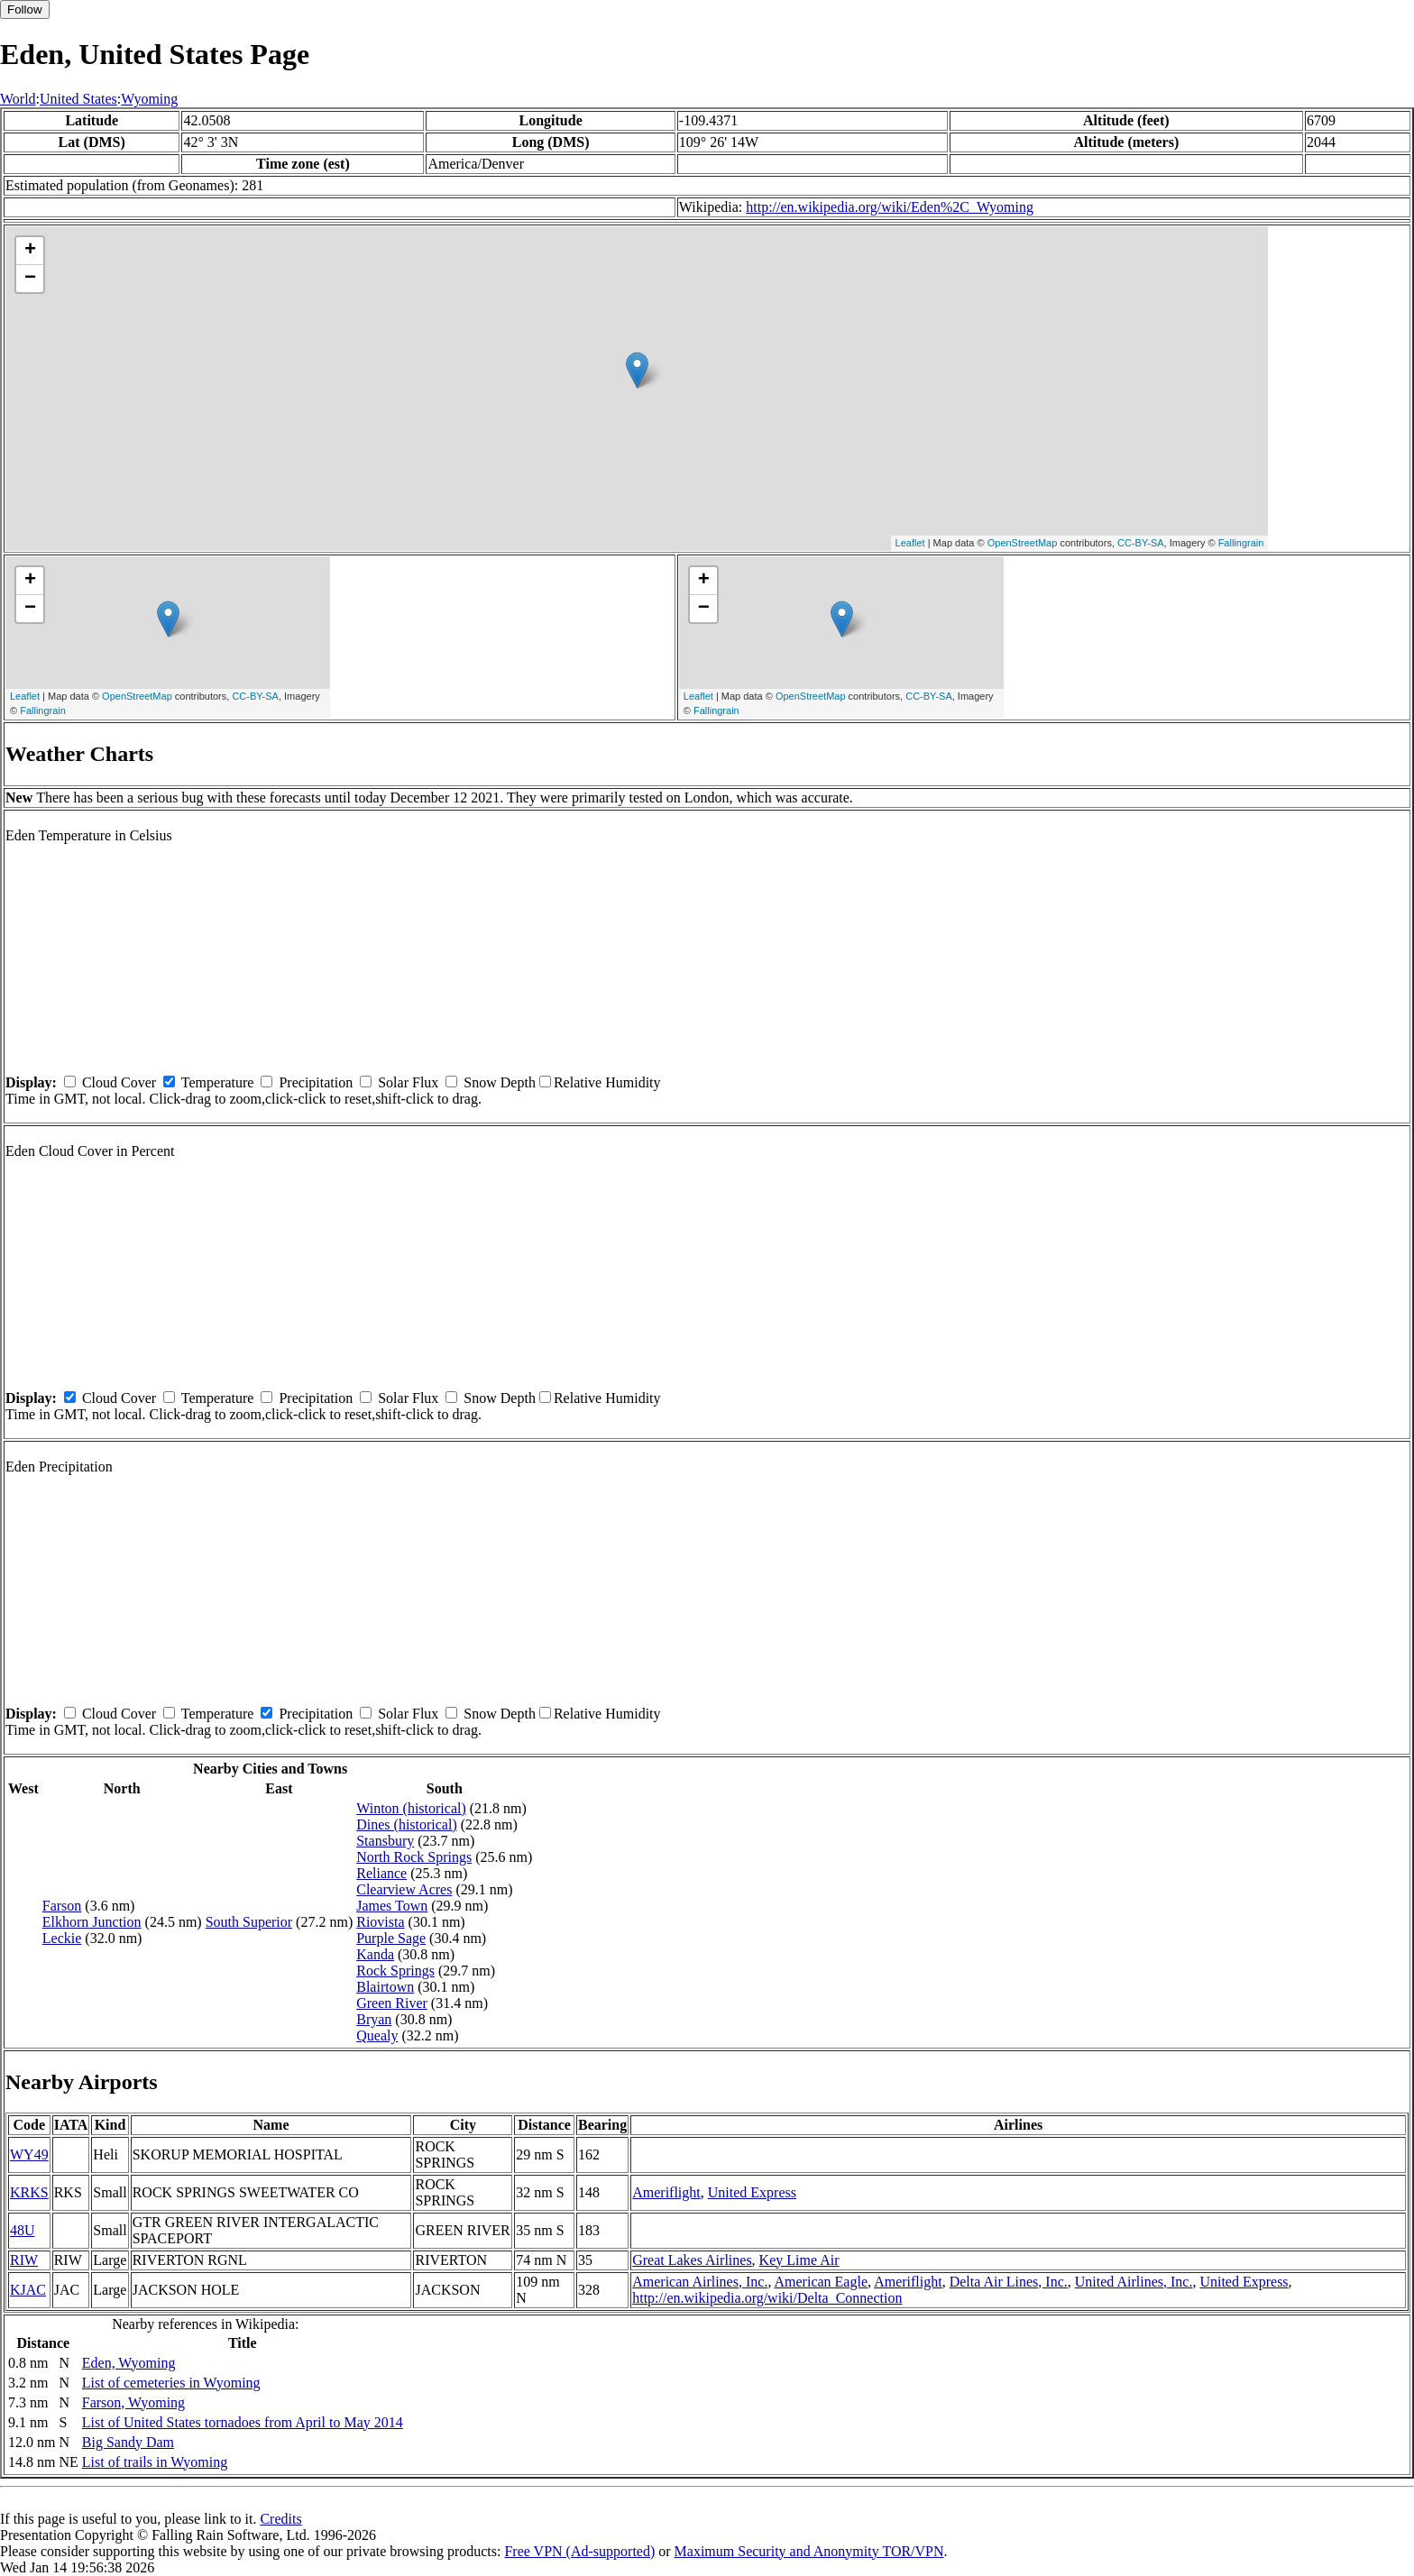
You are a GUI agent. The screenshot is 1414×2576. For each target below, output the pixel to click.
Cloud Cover (119, 1082)
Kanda (375, 1954)
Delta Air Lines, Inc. (1009, 2281)
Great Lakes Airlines (691, 2260)
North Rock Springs (414, 1857)
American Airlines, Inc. (699, 2281)
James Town (391, 1905)
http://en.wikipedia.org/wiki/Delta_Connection (767, 2298)
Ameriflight (666, 2192)
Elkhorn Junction (92, 1922)
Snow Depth (500, 1082)
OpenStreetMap (1022, 542)
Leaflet (910, 542)
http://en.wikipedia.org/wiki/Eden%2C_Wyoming (889, 207)
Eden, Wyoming (129, 2362)
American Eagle (821, 2281)
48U (22, 2230)
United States (78, 98)
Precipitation (316, 1082)
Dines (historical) (406, 1824)
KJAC (28, 2289)
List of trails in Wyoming (154, 2462)
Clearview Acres (404, 1889)
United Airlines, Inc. (1134, 2281)
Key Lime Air (799, 2260)
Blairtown (385, 1986)
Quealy (377, 2035)
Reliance (381, 1873)
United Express (752, 2192)
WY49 (29, 2154)
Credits (280, 2518)
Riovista (380, 1922)
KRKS (29, 2192)
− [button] (30, 278)
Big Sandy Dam (128, 2442)
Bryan (373, 2019)
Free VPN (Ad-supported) (579, 2551)
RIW (24, 2260)
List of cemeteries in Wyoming (171, 2382)
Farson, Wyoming (133, 2402)
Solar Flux (408, 1082)
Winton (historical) (411, 1808)
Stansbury (385, 1840)
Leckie (62, 1938)
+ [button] (30, 250)
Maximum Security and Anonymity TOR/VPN (809, 2551)
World (18, 98)
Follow (24, 9)
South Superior (249, 1922)
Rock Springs (395, 1970)
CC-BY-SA (1140, 542)
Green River (391, 2003)
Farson (62, 1905)
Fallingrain (1241, 542)
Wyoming (149, 98)
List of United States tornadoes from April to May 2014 (242, 2422)
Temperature (217, 1082)
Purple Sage (391, 1938)
